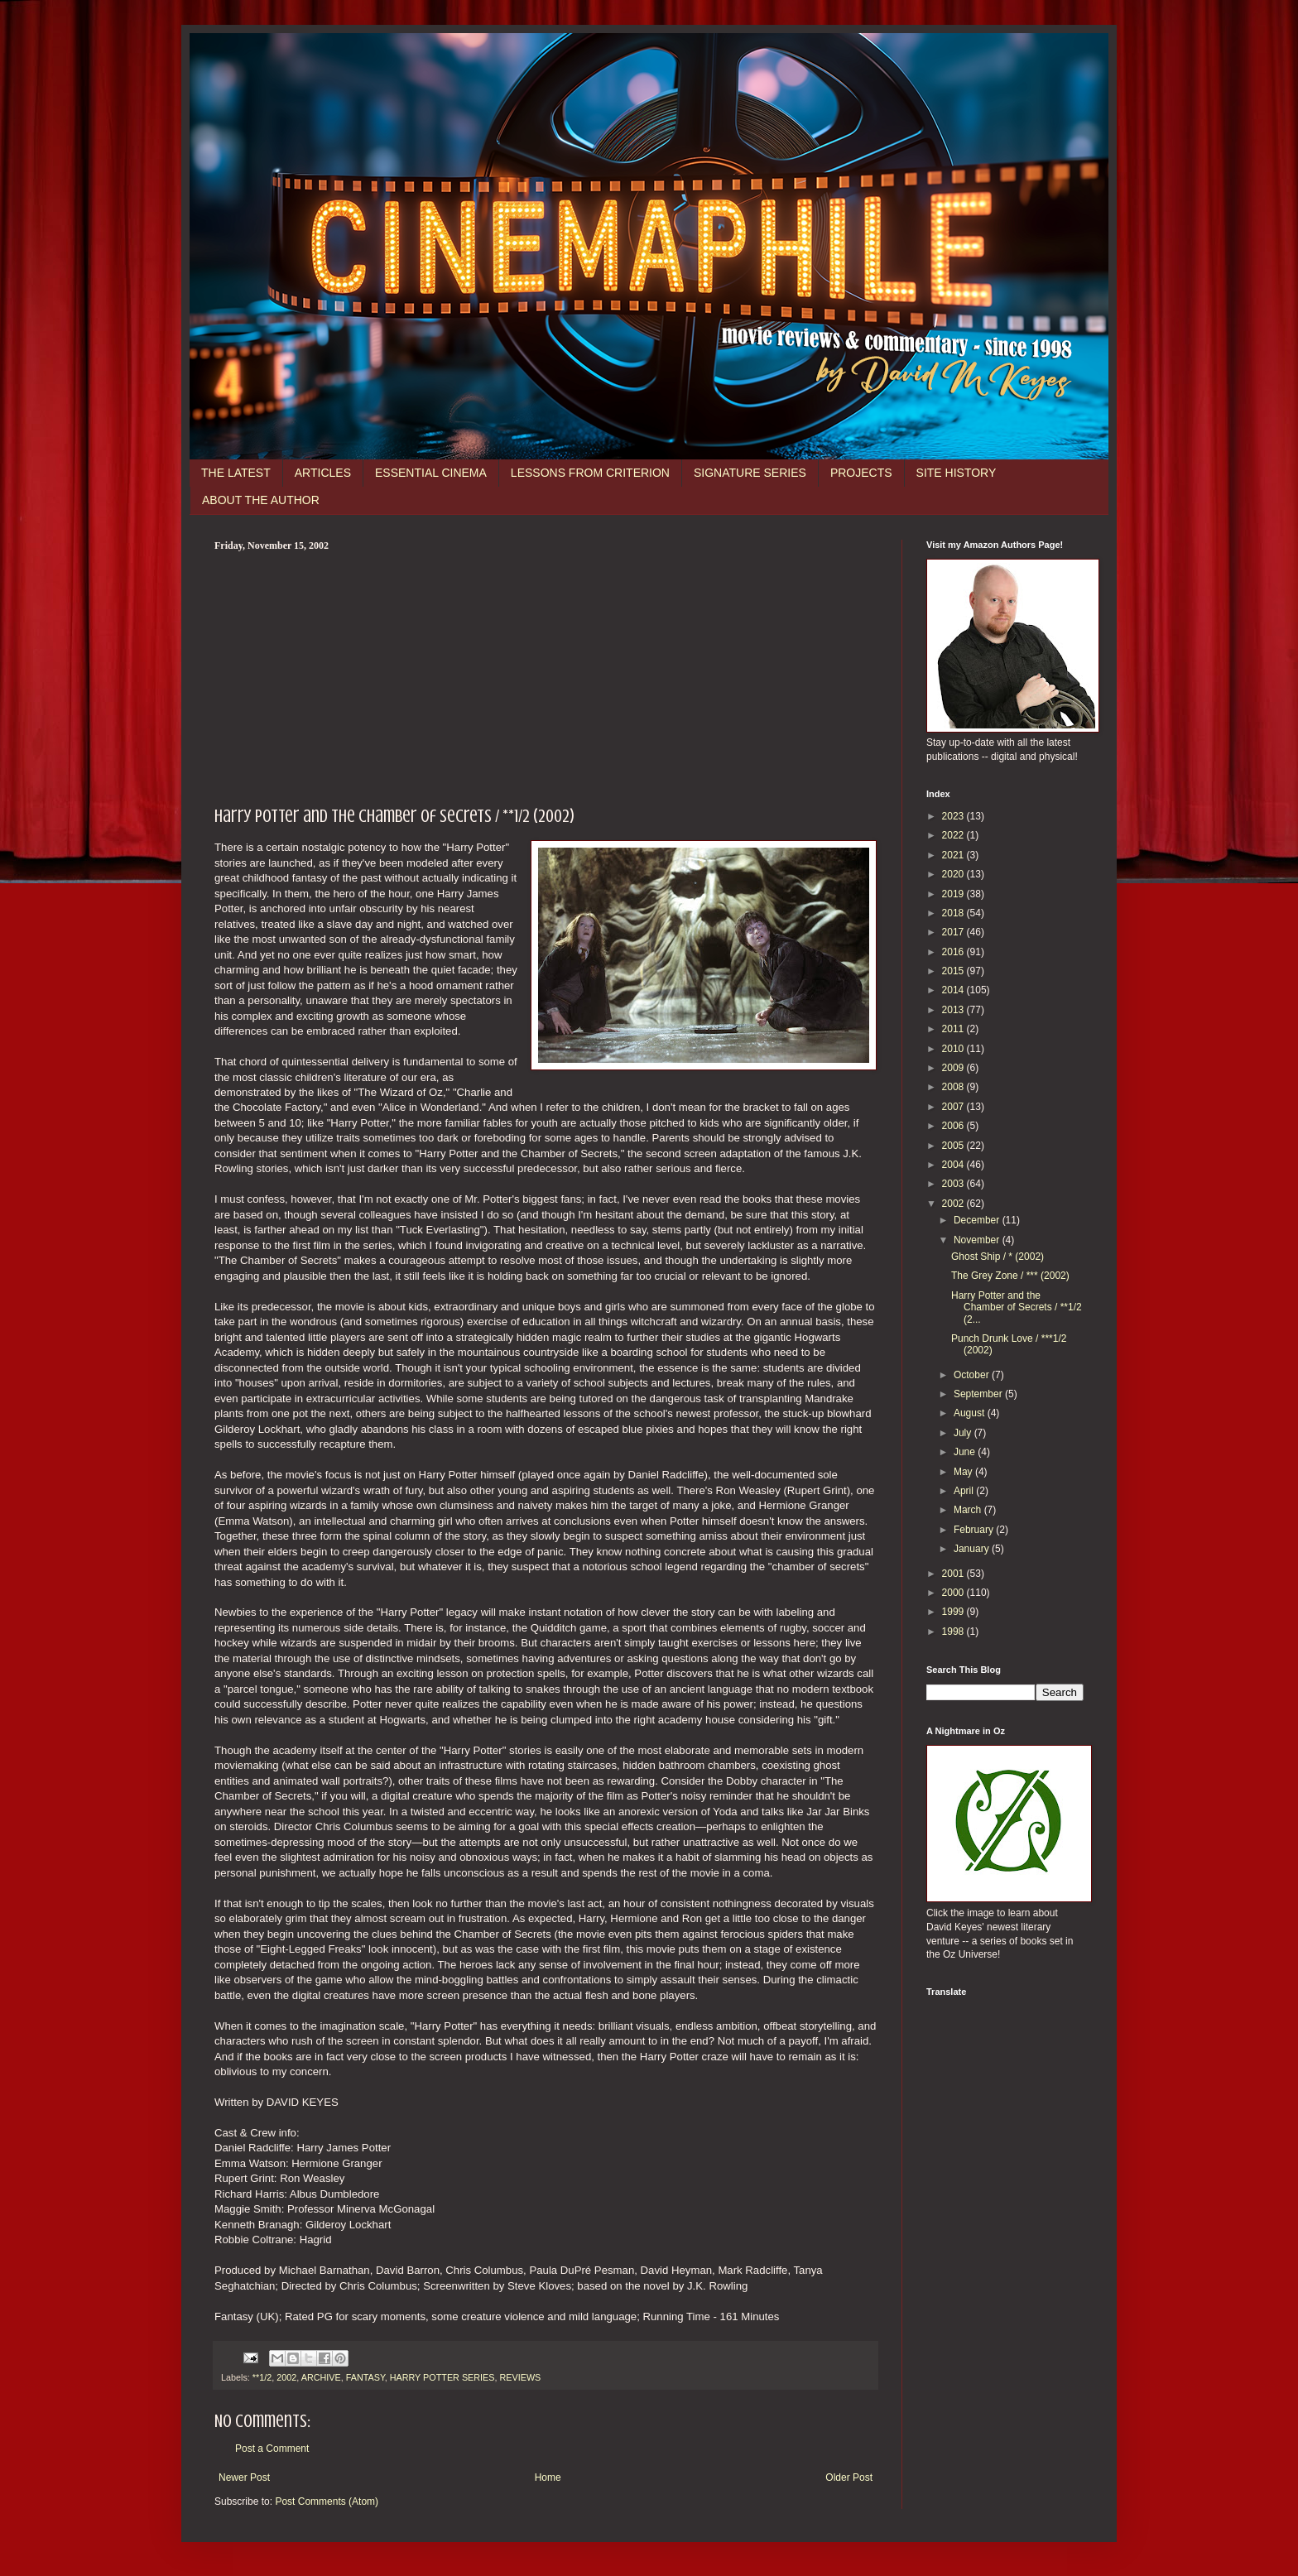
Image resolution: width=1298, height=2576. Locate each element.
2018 (954, 913)
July (964, 1433)
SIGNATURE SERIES (750, 472)
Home (548, 2477)
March (969, 1510)
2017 (954, 932)
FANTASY (365, 2377)
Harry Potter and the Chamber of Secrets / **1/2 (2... (1016, 1307)
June (966, 1452)
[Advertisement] (545, 676)
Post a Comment (272, 2448)
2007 (954, 1107)
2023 (954, 816)
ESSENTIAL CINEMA (431, 472)
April (965, 1491)
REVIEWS (520, 2377)
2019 (954, 894)
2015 (954, 971)
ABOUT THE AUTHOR (261, 500)
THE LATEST (236, 472)
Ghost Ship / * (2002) (997, 1256)
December (978, 1220)
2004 (954, 1164)
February (975, 1530)
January (973, 1549)
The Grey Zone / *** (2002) (1010, 1275)
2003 (954, 1183)
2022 (954, 835)
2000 (954, 1592)
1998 (954, 1631)
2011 (954, 1029)
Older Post (849, 2477)
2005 (954, 1145)
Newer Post (244, 2477)
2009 (954, 1068)
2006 (954, 1126)
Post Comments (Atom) (326, 2501)
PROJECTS (861, 472)
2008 (954, 1087)
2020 (954, 874)
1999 (954, 1611)
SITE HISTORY (956, 472)
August (971, 1413)
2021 (954, 855)
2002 (286, 2377)
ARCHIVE (321, 2377)
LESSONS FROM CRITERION (590, 472)
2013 (954, 1010)
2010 (954, 1049)
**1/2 (262, 2377)
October (973, 1375)
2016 (954, 952)
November (978, 1240)
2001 (954, 1573)
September (979, 1394)
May (964, 1472)
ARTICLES (323, 472)
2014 (954, 990)
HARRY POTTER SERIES (442, 2377)
